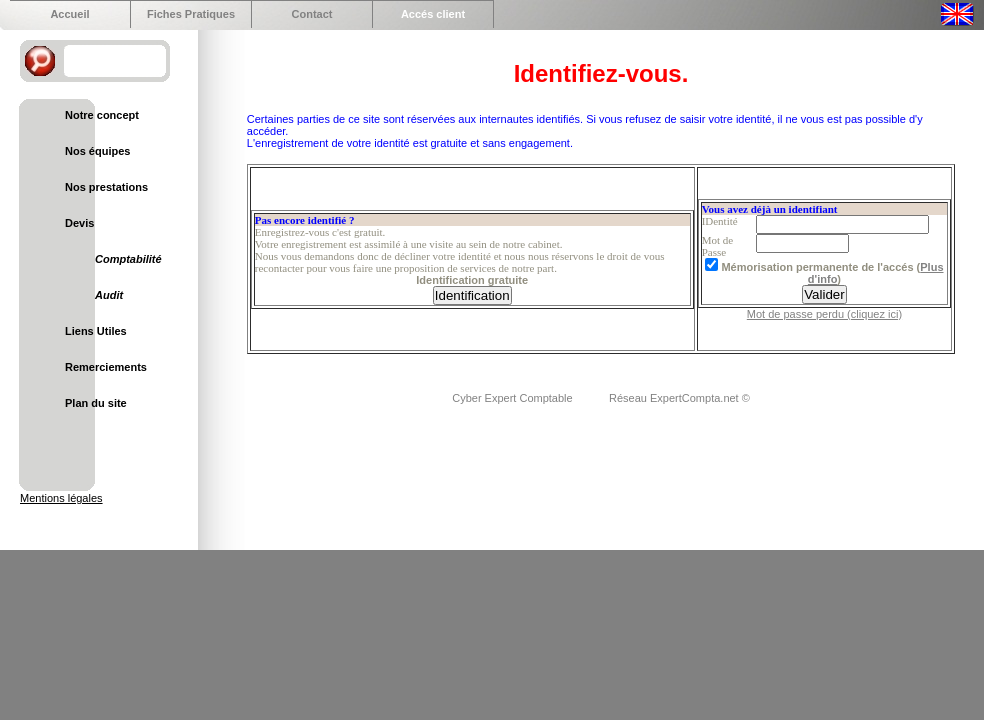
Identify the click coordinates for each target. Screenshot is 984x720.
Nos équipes (97, 151)
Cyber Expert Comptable (514, 398)
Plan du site (96, 403)
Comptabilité (128, 259)
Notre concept (102, 115)
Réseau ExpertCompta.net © (679, 398)
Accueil (69, 14)
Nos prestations (106, 187)
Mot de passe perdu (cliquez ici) (824, 314)
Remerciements (106, 367)
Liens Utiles (96, 331)
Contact (312, 14)
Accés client (433, 14)
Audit (109, 295)
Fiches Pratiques (191, 14)
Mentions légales (61, 498)
